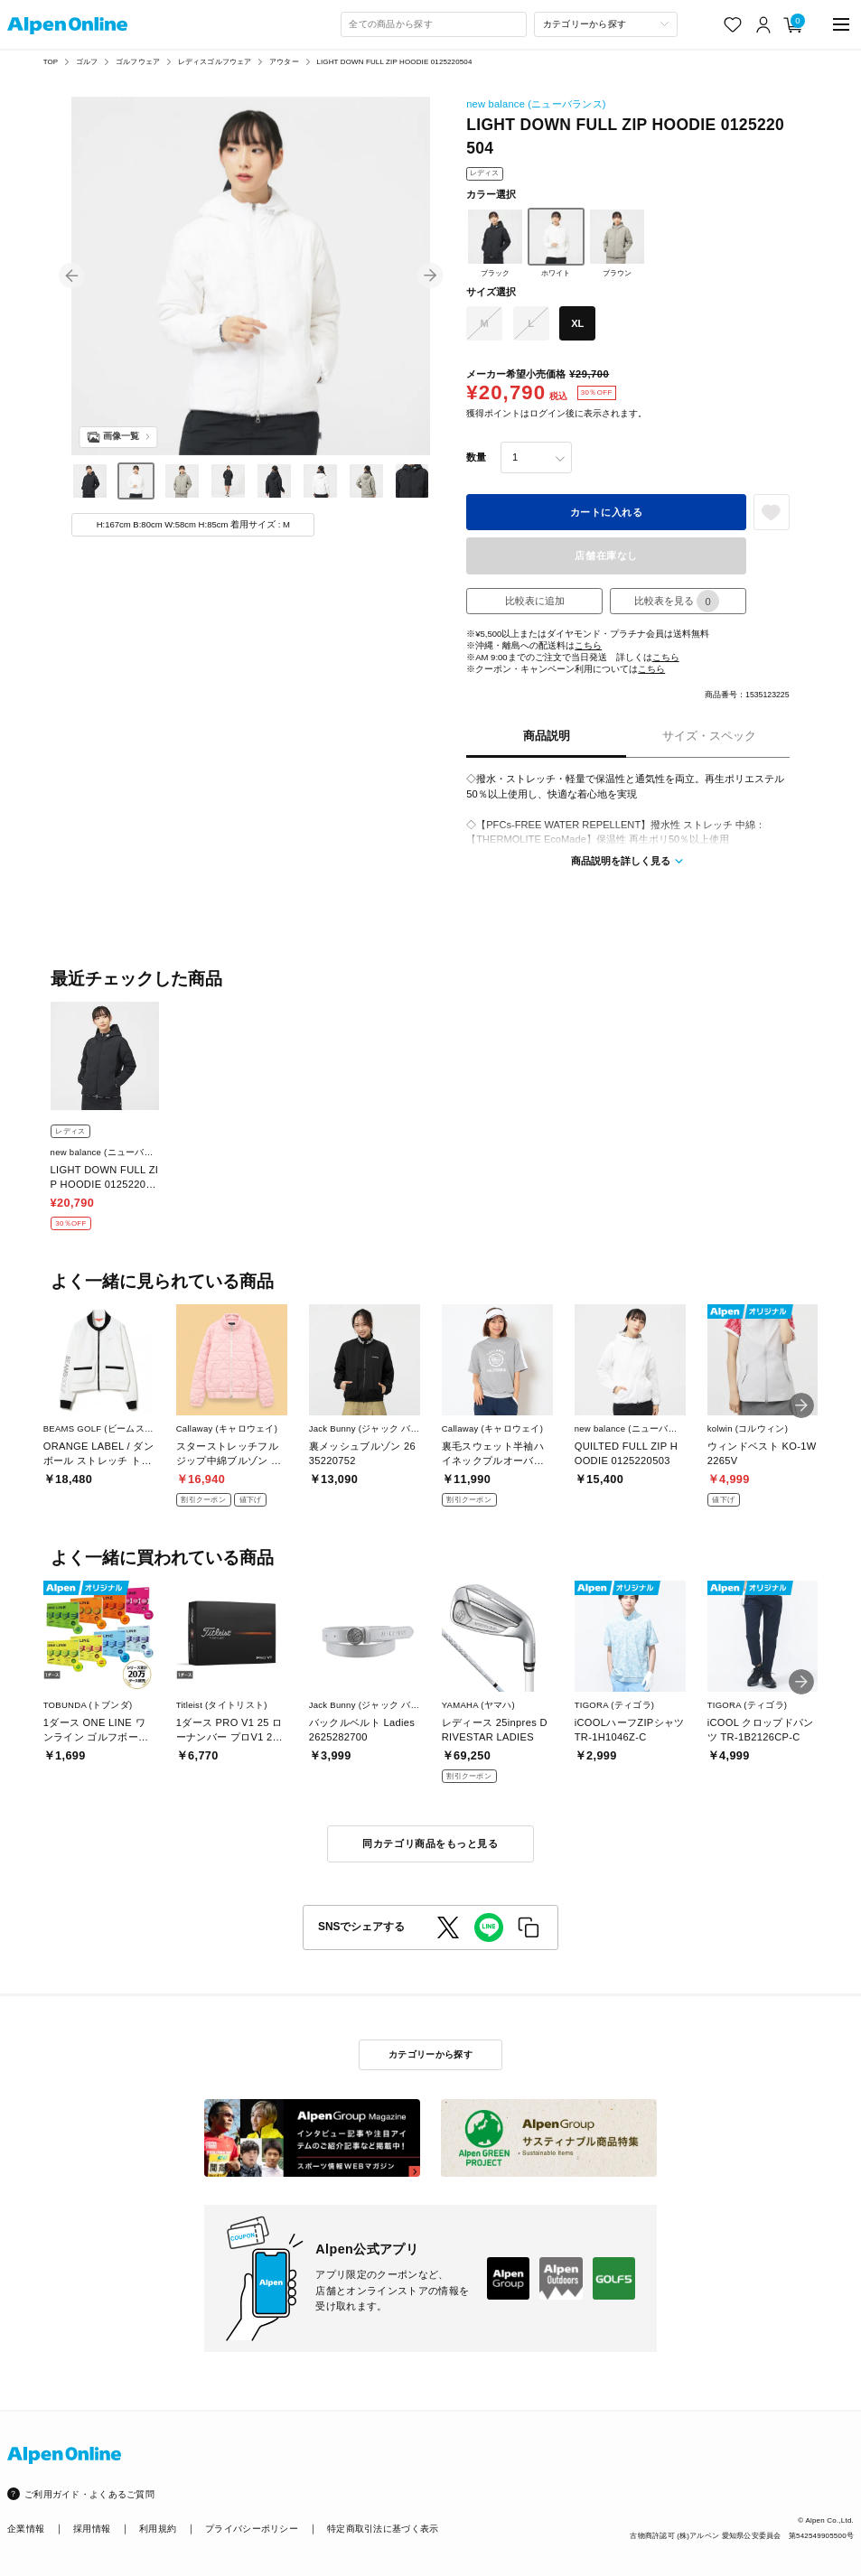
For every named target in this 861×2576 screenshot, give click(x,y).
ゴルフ (87, 62)
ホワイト (556, 242)
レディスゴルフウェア (215, 62)
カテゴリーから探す (430, 2054)
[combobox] (434, 24)
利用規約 (157, 2529)
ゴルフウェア (138, 62)
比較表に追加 (535, 600)
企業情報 (25, 2529)
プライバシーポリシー (251, 2529)
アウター (284, 62)
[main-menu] (841, 25)
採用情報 (91, 2529)
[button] (72, 276)
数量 (476, 457)
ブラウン (617, 242)
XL (577, 323)
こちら (588, 645)
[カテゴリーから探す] (606, 24)
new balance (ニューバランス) (536, 103)
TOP (51, 62)
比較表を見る (676, 601)
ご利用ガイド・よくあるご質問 (89, 2494)
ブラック (495, 242)
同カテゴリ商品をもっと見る (430, 1843)
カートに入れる (606, 512)
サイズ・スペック (709, 736)
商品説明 (546, 736)
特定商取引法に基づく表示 (382, 2529)
